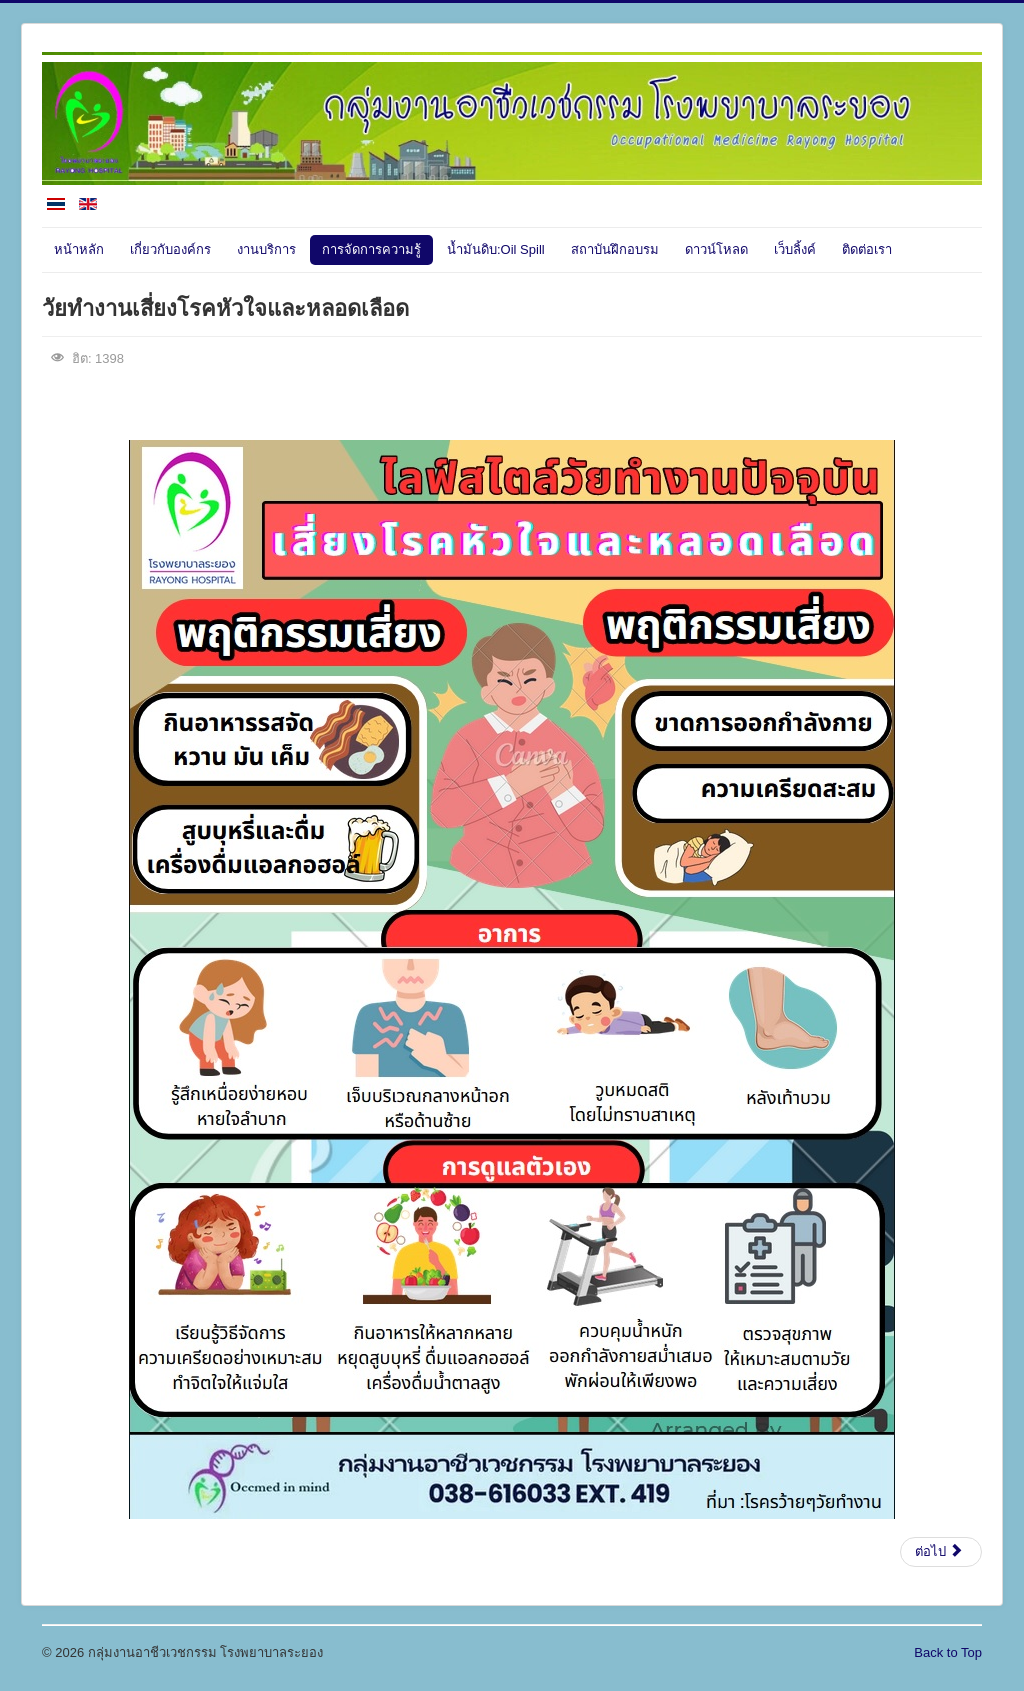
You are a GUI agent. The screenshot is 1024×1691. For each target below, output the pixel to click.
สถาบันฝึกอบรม (615, 249)
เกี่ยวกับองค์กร (170, 249)
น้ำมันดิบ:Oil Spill (496, 249)
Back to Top (948, 1652)
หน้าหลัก (79, 249)
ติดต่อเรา (867, 249)
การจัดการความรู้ (371, 249)
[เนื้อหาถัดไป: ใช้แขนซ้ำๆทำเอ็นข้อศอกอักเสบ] (941, 1552)
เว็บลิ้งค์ (795, 249)
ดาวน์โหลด (716, 249)
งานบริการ (266, 249)
